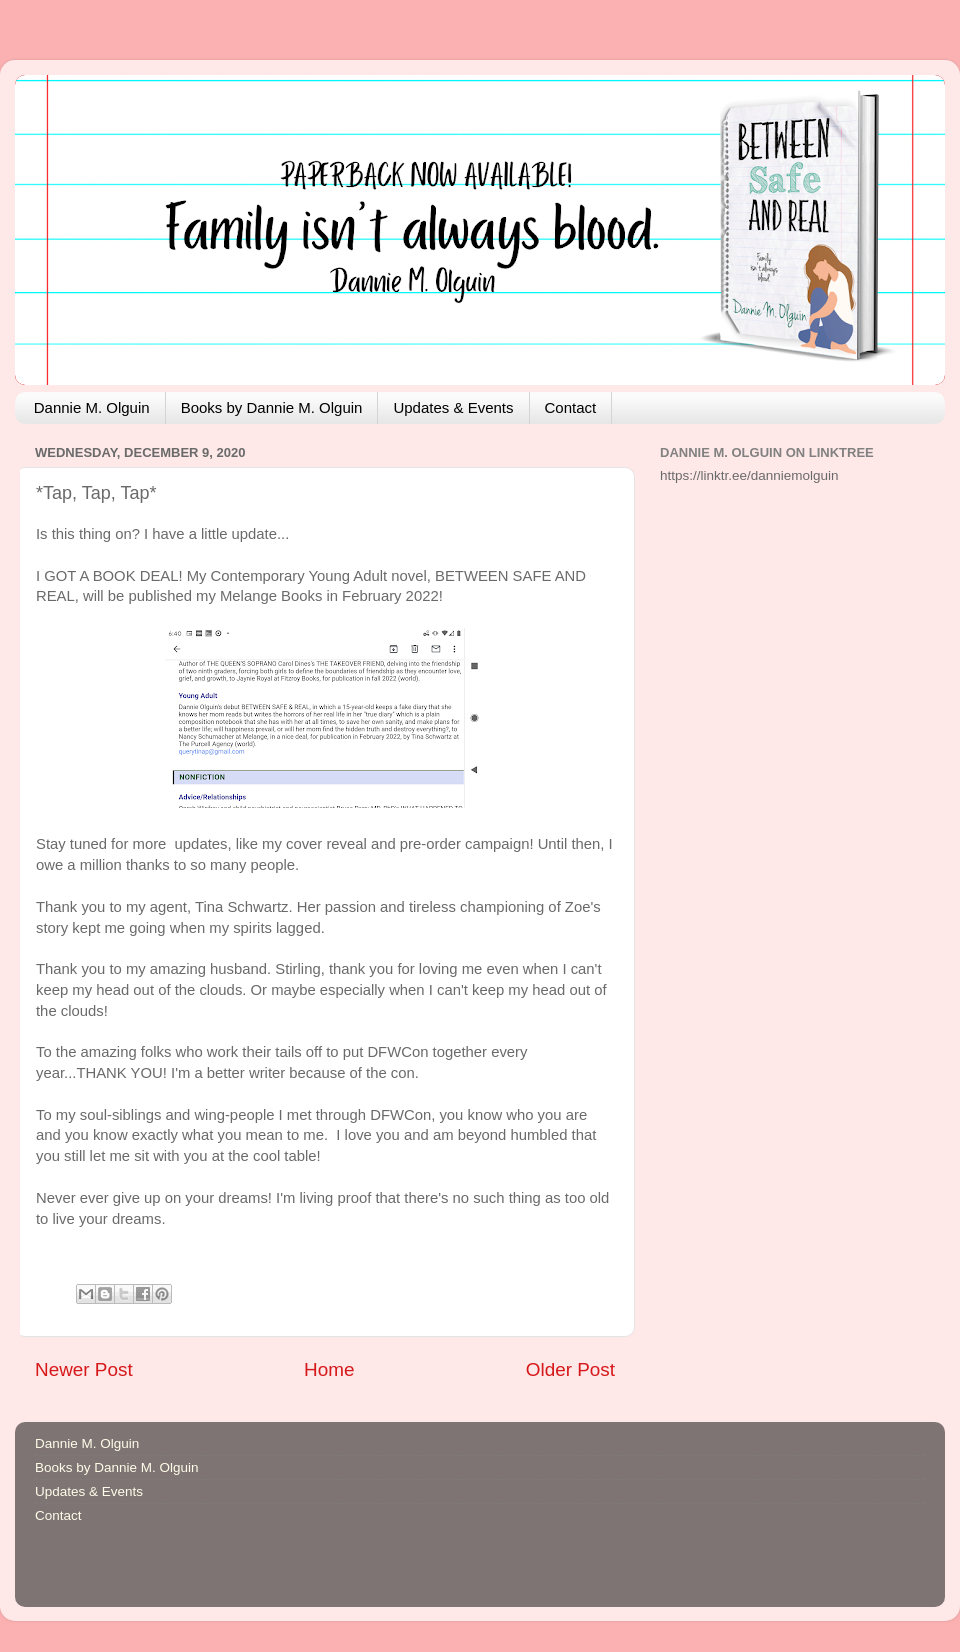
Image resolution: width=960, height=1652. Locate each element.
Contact (571, 407)
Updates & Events (453, 407)
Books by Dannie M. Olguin (272, 407)
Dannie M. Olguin (92, 407)
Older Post (570, 1369)
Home (329, 1369)
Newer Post (84, 1369)
